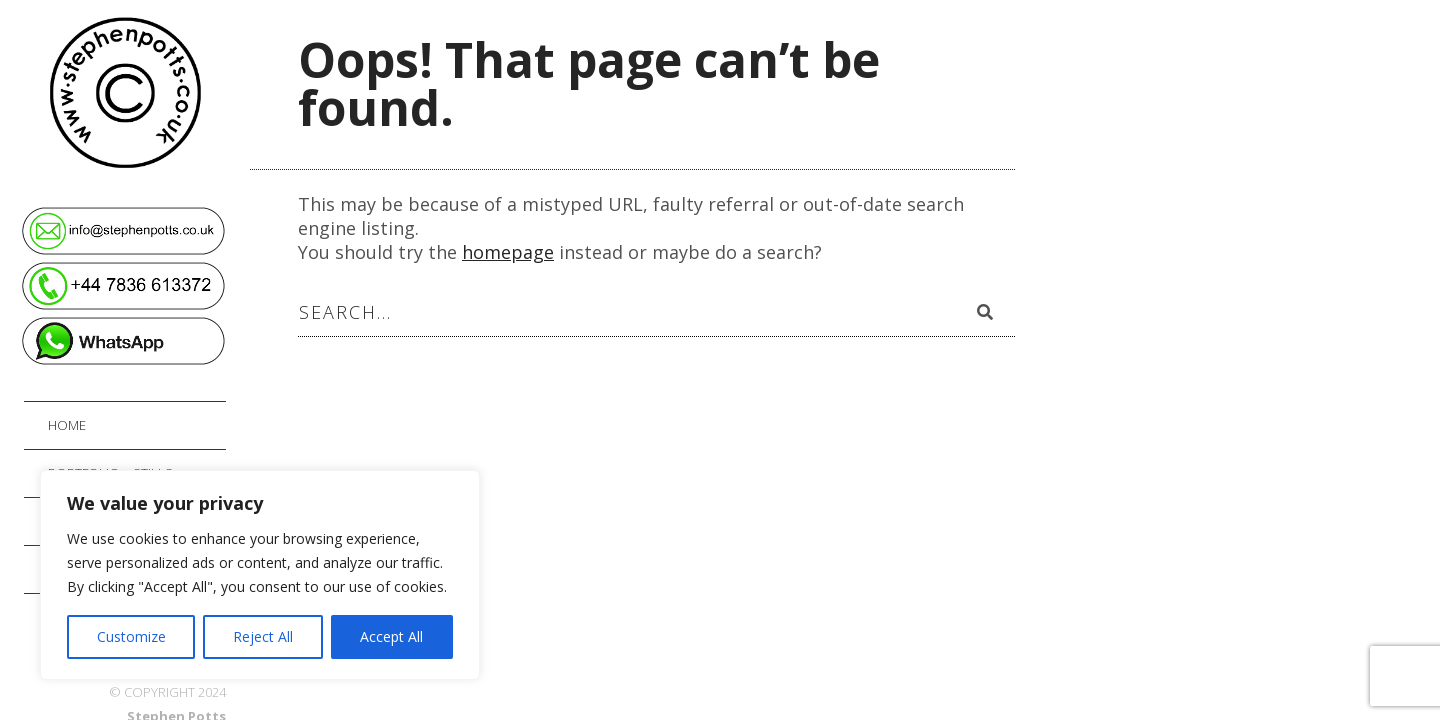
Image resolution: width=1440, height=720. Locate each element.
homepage (508, 252)
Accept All (391, 636)
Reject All (263, 636)
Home (67, 425)
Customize (131, 636)
